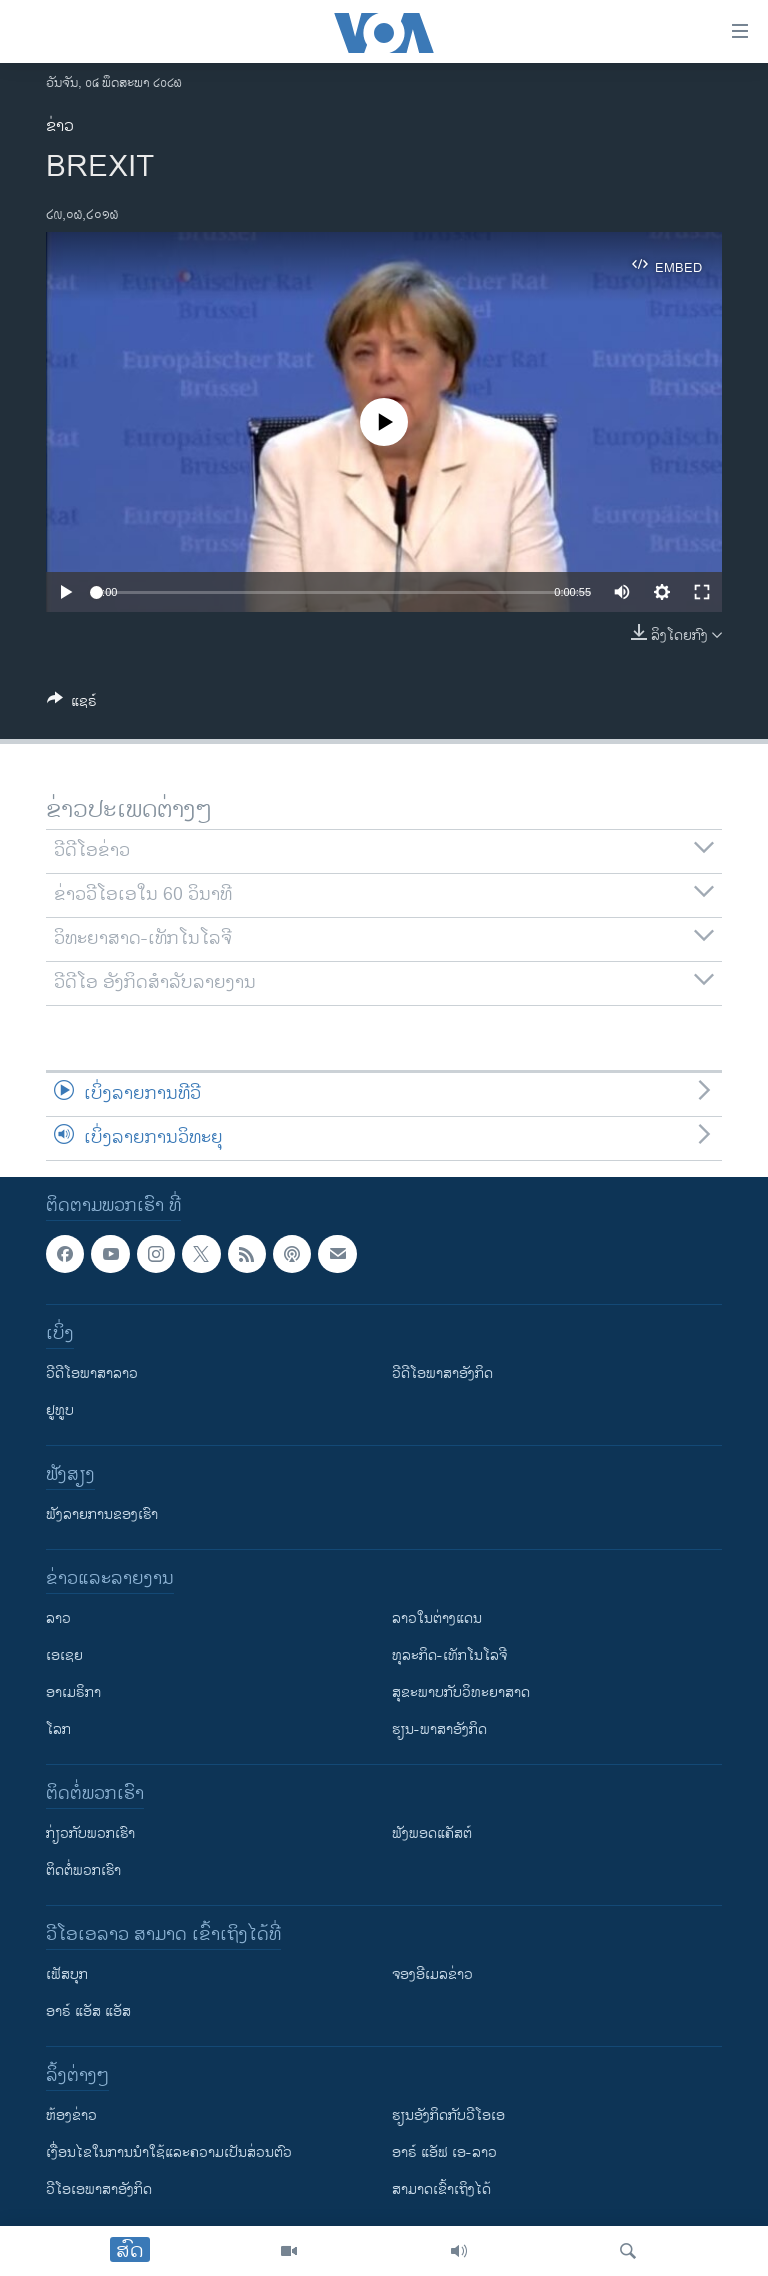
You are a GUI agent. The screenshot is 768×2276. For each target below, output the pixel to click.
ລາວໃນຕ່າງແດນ (437, 1618)
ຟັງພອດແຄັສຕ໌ (432, 1833)
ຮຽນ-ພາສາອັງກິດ (439, 1729)
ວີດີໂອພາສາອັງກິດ (442, 1373)
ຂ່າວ (60, 126)
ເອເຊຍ (64, 1655)
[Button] (72, 704)
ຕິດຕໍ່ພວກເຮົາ (83, 1870)
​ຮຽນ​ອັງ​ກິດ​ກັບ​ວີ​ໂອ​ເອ (448, 2115)
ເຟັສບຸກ (67, 1974)
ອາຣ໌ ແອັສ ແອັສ (88, 2011)
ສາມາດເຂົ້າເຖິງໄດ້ (441, 2189)
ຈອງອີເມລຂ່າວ (432, 1974)
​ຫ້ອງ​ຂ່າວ (71, 2115)
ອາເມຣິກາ (73, 1692)
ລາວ (58, 1618)
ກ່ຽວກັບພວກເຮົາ (90, 1833)
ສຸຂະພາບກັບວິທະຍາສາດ (461, 1692)
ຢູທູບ (60, 1410)
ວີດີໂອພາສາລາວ (92, 1373)
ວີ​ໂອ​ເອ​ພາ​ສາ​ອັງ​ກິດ (99, 2189)
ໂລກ (58, 1729)
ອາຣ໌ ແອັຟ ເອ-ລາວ (444, 2152)
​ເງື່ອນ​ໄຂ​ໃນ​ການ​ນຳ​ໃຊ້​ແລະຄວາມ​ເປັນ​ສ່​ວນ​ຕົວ (169, 2152)
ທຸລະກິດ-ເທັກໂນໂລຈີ (449, 1655)
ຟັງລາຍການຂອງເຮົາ (102, 1514)
